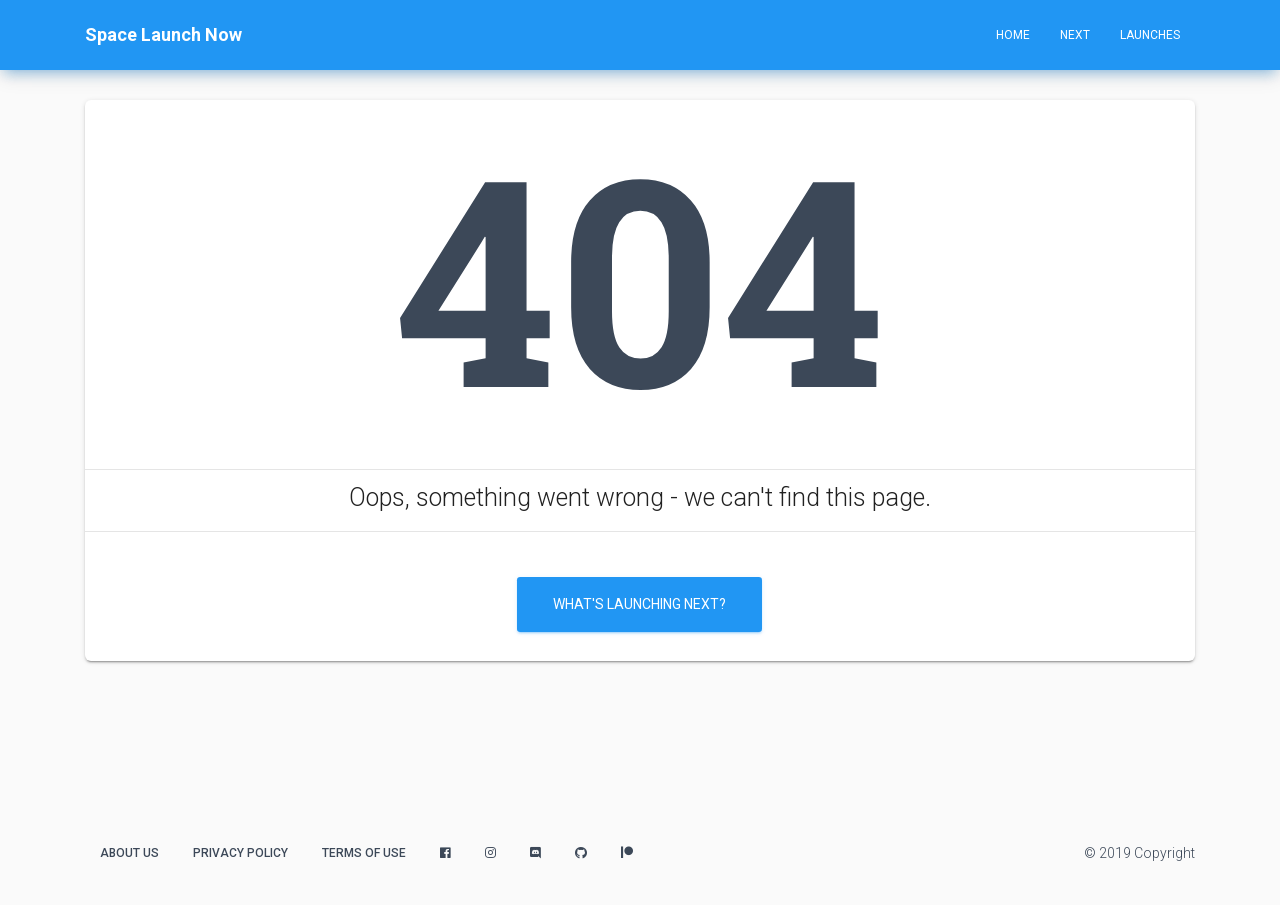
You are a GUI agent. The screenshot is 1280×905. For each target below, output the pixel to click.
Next (1075, 35)
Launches (1150, 35)
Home (1013, 35)
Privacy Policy (240, 853)
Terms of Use (364, 853)
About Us (129, 853)
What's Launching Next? (639, 604)
